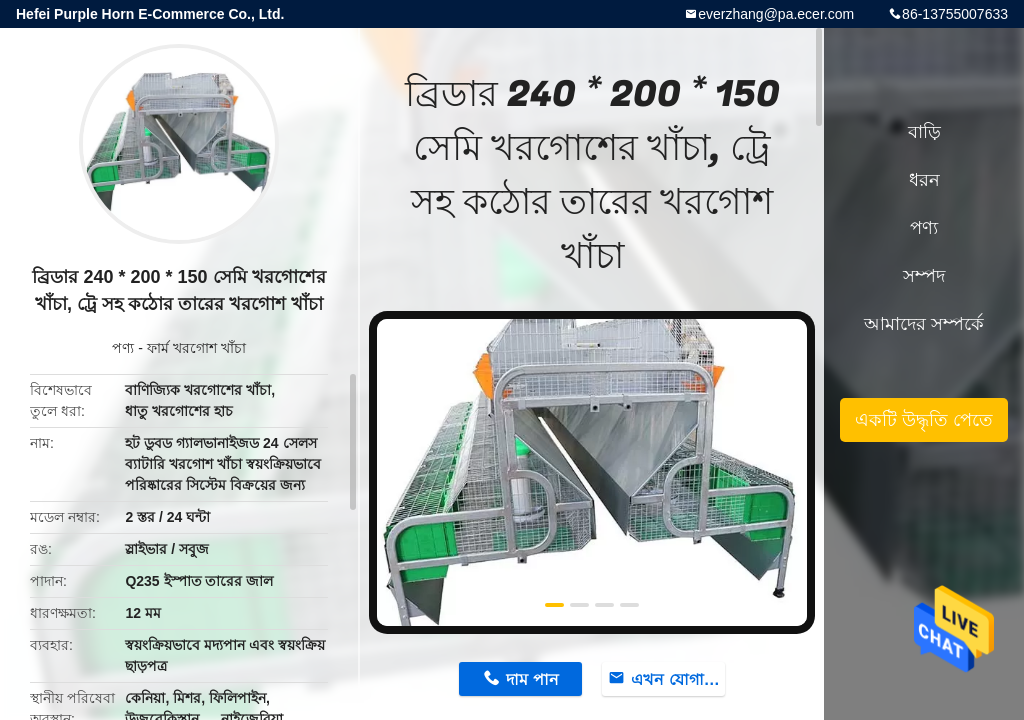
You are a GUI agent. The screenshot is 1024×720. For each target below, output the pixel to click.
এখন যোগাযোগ (678, 679)
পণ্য (123, 348)
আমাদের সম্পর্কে (924, 324)
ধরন (924, 180)
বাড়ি (924, 132)
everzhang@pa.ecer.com (776, 14)
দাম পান (532, 679)
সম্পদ (924, 276)
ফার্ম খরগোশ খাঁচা (196, 348)
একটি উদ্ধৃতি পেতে (924, 420)
